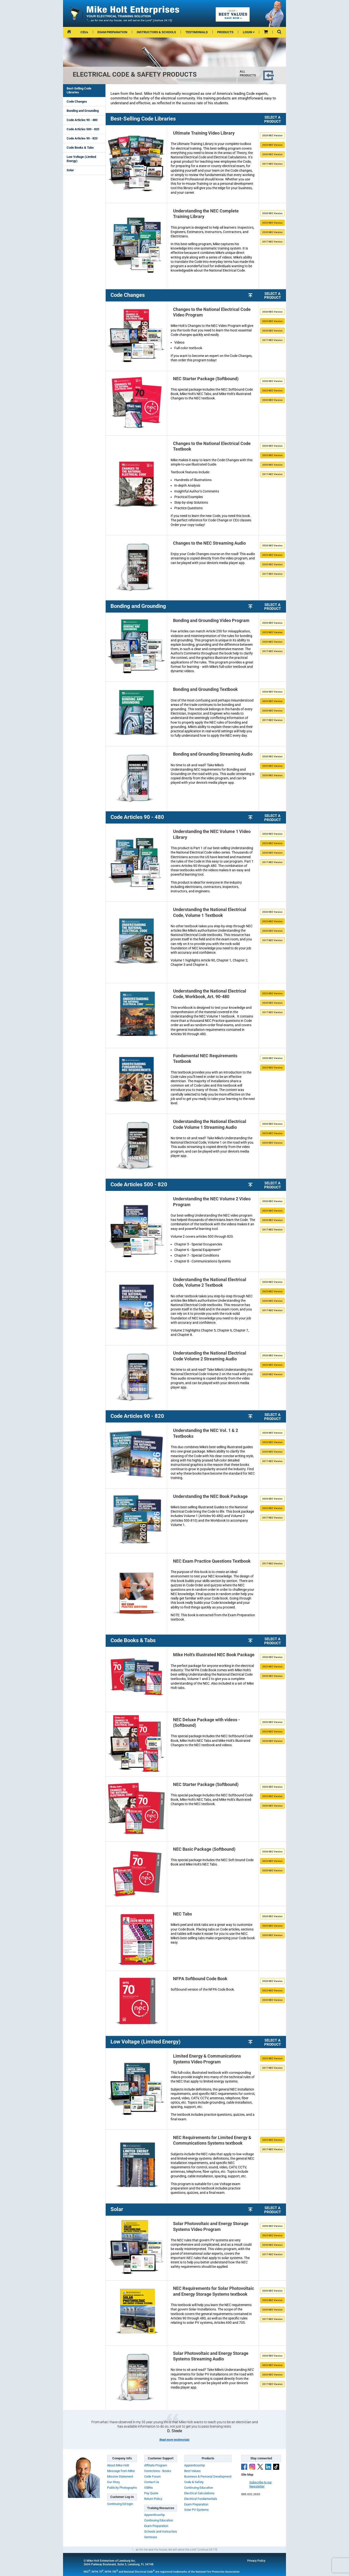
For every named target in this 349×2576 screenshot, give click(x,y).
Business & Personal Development (207, 2476)
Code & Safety (194, 2482)
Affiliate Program (155, 2465)
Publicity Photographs (122, 2487)
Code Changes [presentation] (77, 101)
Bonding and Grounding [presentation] (83, 111)
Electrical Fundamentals (200, 2499)
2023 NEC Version (272, 145)
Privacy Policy (256, 2560)
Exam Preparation (156, 2526)
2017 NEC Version (272, 163)
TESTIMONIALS (196, 32)
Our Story (113, 2482)
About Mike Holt (118, 2465)
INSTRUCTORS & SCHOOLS (156, 32)
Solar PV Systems (196, 2509)
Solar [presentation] (70, 170)
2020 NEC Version (272, 154)
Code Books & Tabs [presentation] (80, 147)
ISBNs (148, 2487)
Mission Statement (120, 2476)
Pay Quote (151, 2493)
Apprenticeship (154, 2515)
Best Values (192, 2471)
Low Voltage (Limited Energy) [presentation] (81, 159)
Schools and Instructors (160, 2531)
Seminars (150, 2537)
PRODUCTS (225, 32)
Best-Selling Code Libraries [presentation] (79, 90)
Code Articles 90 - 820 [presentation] (82, 138)
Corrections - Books (157, 2471)
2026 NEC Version (272, 135)
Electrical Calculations (199, 2493)
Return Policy (153, 2499)
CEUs (84, 32)
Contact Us (151, 2482)
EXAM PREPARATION (112, 32)
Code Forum (152, 2476)
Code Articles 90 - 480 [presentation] (82, 120)
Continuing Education (158, 2520)
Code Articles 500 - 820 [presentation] (83, 129)
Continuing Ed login (120, 2504)
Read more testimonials (174, 2439)
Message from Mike (121, 2471)
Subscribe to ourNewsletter (260, 2484)
